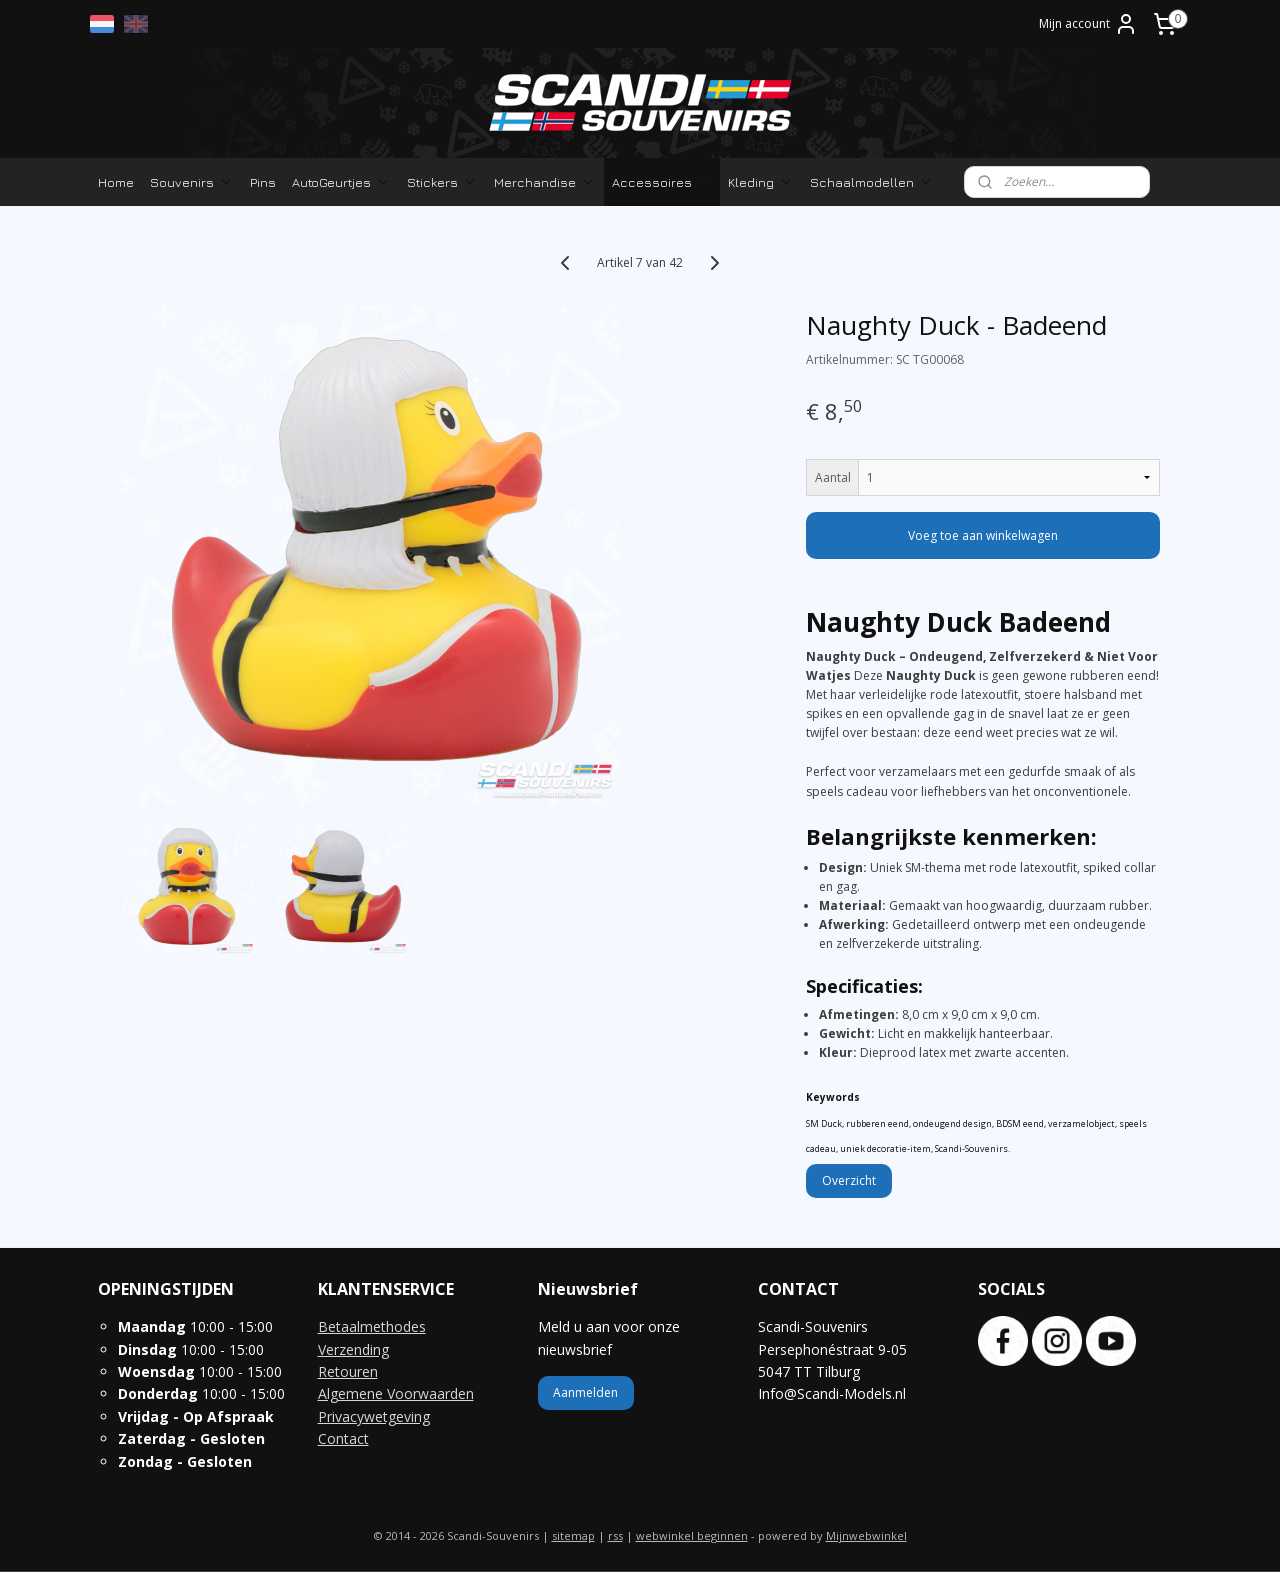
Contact (343, 1438)
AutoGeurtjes (341, 182)
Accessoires (662, 182)
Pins (263, 182)
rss (615, 1535)
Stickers (442, 182)
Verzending (353, 1349)
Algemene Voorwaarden (396, 1393)
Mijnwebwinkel (866, 1535)
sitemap (573, 1535)
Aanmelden (585, 1392)
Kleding (761, 182)
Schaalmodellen (872, 182)
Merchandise (545, 182)
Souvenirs (192, 182)
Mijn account (1088, 24)
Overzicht (849, 1180)
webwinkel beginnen (692, 1535)
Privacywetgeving (374, 1416)
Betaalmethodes (372, 1326)
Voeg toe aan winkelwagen (983, 535)
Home (116, 182)
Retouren (348, 1371)
